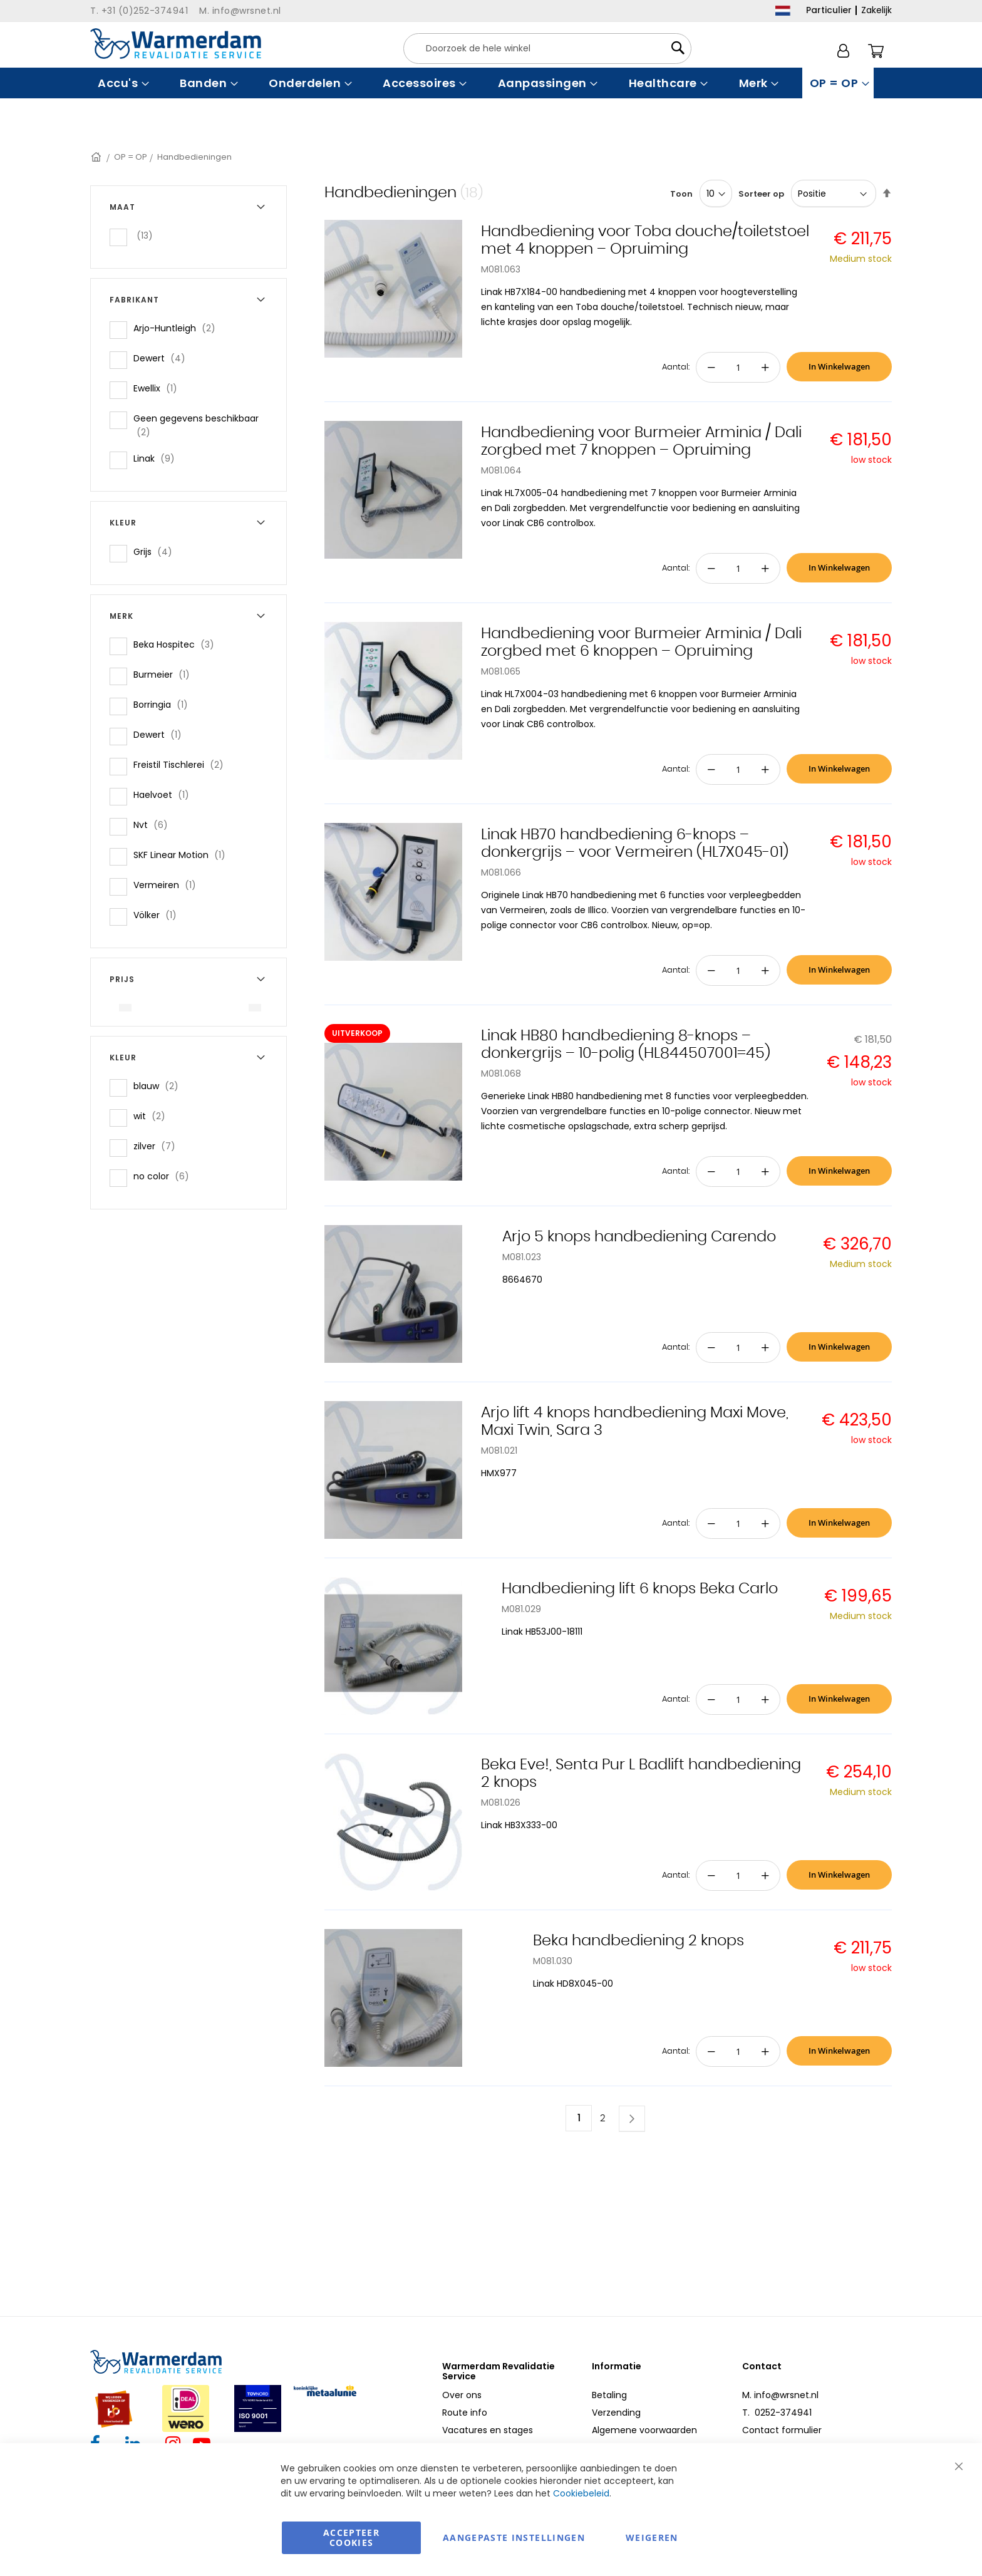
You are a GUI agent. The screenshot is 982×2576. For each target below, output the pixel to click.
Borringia (164, 704)
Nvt (154, 824)
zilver (158, 1145)
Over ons (462, 2395)
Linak (157, 458)
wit (153, 1115)
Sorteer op (761, 194)
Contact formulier (782, 2430)
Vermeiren (168, 884)
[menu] (491, 83)
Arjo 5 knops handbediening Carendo (639, 1236)
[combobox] (547, 48)
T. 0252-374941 (777, 2412)
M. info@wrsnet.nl (780, 2395)
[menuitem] (121, 83)
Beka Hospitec (177, 644)
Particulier (829, 10)
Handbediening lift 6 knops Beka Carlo (640, 1588)
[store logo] (175, 43)
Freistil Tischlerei (182, 764)
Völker (158, 914)
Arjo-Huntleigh (178, 327)
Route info (464, 2412)
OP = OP (130, 157)
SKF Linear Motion (183, 854)
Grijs (156, 551)
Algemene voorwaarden (644, 2430)
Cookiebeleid (581, 2493)
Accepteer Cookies (351, 2537)
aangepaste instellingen (514, 2537)
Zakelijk (876, 10)
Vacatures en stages (487, 2430)
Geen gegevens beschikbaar (196, 425)
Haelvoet (165, 794)
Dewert (163, 358)
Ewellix (159, 388)
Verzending (616, 2412)
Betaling (609, 2395)
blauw (159, 1085)
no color (165, 1175)
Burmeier (165, 674)
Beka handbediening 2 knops (638, 1940)
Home (97, 157)
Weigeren (652, 2537)
